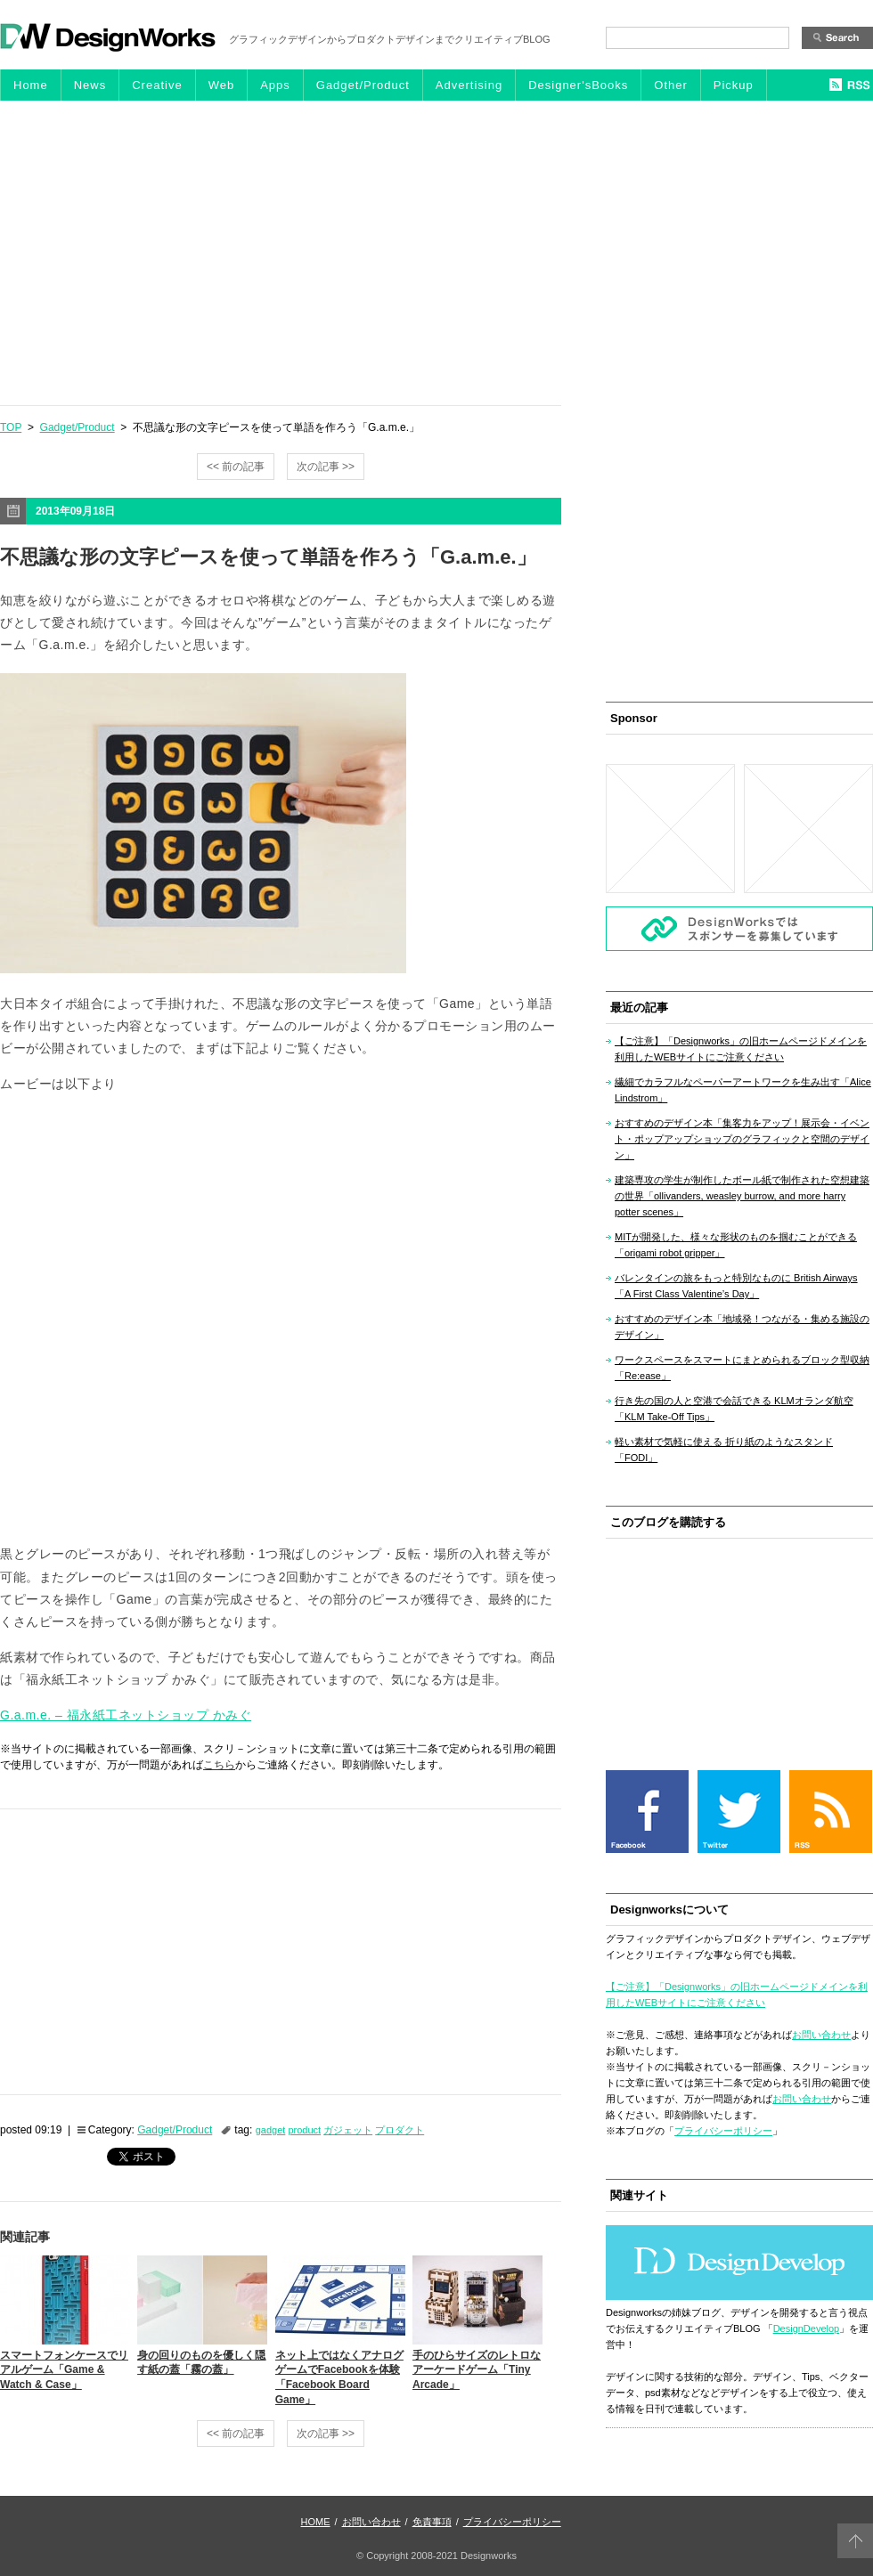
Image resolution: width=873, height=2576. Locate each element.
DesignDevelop (806, 2328)
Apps (275, 85)
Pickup (734, 85)
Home (30, 85)
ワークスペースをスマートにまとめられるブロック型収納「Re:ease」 (742, 1367)
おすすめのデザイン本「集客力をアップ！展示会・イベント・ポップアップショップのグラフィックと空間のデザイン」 (742, 1138)
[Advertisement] (436, 252)
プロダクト (399, 2130)
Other (671, 85)
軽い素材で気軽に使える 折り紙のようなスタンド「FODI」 (724, 1449)
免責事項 (432, 2521)
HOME (315, 2521)
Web (221, 85)
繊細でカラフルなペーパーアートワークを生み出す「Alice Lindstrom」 (743, 1090)
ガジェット (347, 2130)
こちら (219, 1765)
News (90, 85)
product (304, 2130)
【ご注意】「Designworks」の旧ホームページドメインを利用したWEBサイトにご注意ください (741, 1049)
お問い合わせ (821, 2034)
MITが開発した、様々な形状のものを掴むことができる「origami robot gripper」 (736, 1244)
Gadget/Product (363, 85)
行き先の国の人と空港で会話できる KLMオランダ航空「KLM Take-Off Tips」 (734, 1408)
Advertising (469, 85)
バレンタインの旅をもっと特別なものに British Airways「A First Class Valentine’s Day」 (736, 1285)
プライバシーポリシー (723, 2130)
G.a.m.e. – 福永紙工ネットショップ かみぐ (125, 1715)
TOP (10, 427)
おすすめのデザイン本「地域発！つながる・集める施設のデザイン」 (742, 1326)
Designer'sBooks (578, 85)
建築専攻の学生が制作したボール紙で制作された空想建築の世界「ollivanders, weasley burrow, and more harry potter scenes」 (742, 1195)
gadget (271, 2130)
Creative (157, 85)
